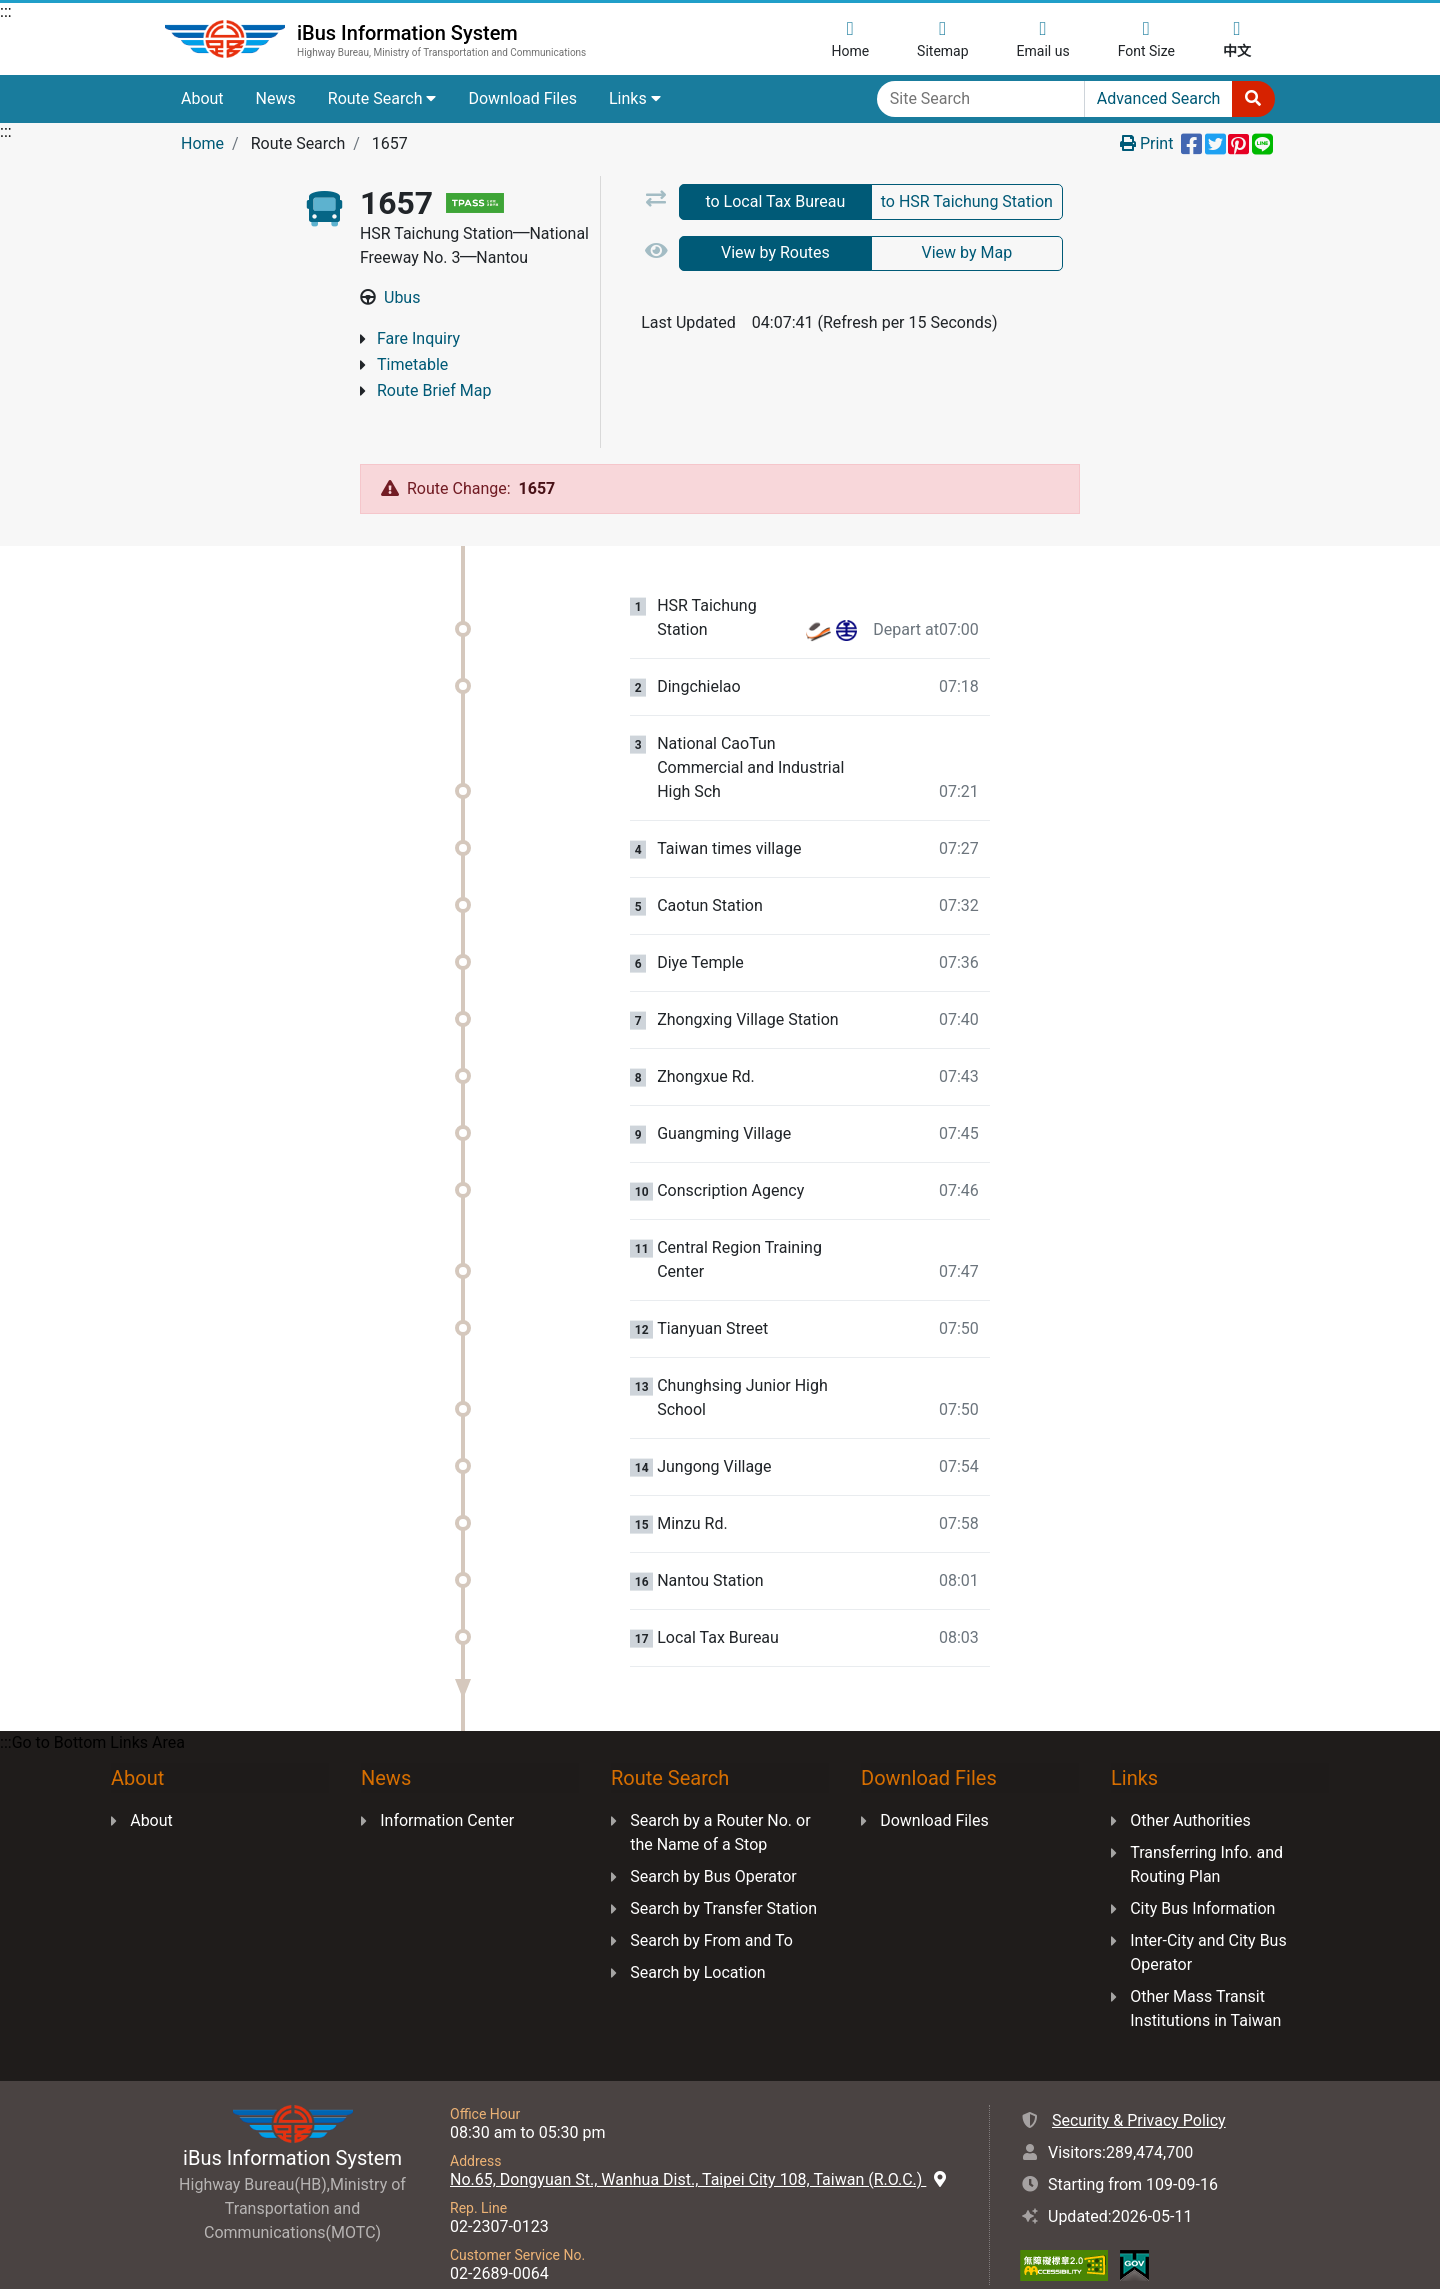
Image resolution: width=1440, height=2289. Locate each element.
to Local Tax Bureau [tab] (775, 201)
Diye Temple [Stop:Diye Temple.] (700, 927)
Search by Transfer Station (723, 1872)
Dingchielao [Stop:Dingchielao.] (699, 651)
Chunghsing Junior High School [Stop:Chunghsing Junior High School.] (742, 1361)
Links (635, 98)
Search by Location (697, 1936)
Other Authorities (1190, 1784)
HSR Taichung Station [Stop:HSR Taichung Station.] (707, 581)
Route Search (382, 98)
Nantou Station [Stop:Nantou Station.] (710, 1545)
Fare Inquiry (418, 338)
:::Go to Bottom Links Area (92, 1706)
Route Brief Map (434, 390)
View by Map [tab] (966, 252)
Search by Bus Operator (713, 1840)
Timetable (412, 364)
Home (202, 143)
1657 (537, 452)
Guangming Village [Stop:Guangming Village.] (724, 1098)
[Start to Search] (1253, 99)
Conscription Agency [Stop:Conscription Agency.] (730, 1155)
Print (1146, 143)
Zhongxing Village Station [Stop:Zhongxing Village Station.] (747, 984)
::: (6, 11)
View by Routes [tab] (775, 252)
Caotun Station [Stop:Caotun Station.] (710, 870)
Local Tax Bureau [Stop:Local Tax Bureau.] (718, 1602)
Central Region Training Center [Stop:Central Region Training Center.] (739, 1223)
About (202, 98)
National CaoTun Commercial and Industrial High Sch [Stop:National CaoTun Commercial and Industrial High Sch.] (750, 731)
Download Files (522, 98)
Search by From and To (711, 1904)
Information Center (447, 1784)
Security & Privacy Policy (1139, 2084)
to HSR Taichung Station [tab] (967, 201)
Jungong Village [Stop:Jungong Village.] (714, 1431)
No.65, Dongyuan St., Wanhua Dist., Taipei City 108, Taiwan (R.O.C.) (698, 2143)
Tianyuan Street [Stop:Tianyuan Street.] (712, 1293)
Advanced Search (1159, 98)
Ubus (402, 297)
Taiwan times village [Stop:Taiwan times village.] (729, 813)
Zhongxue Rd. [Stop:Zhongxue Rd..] (706, 1041)
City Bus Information (1202, 1872)
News (276, 98)
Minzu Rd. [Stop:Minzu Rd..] (692, 1488)
